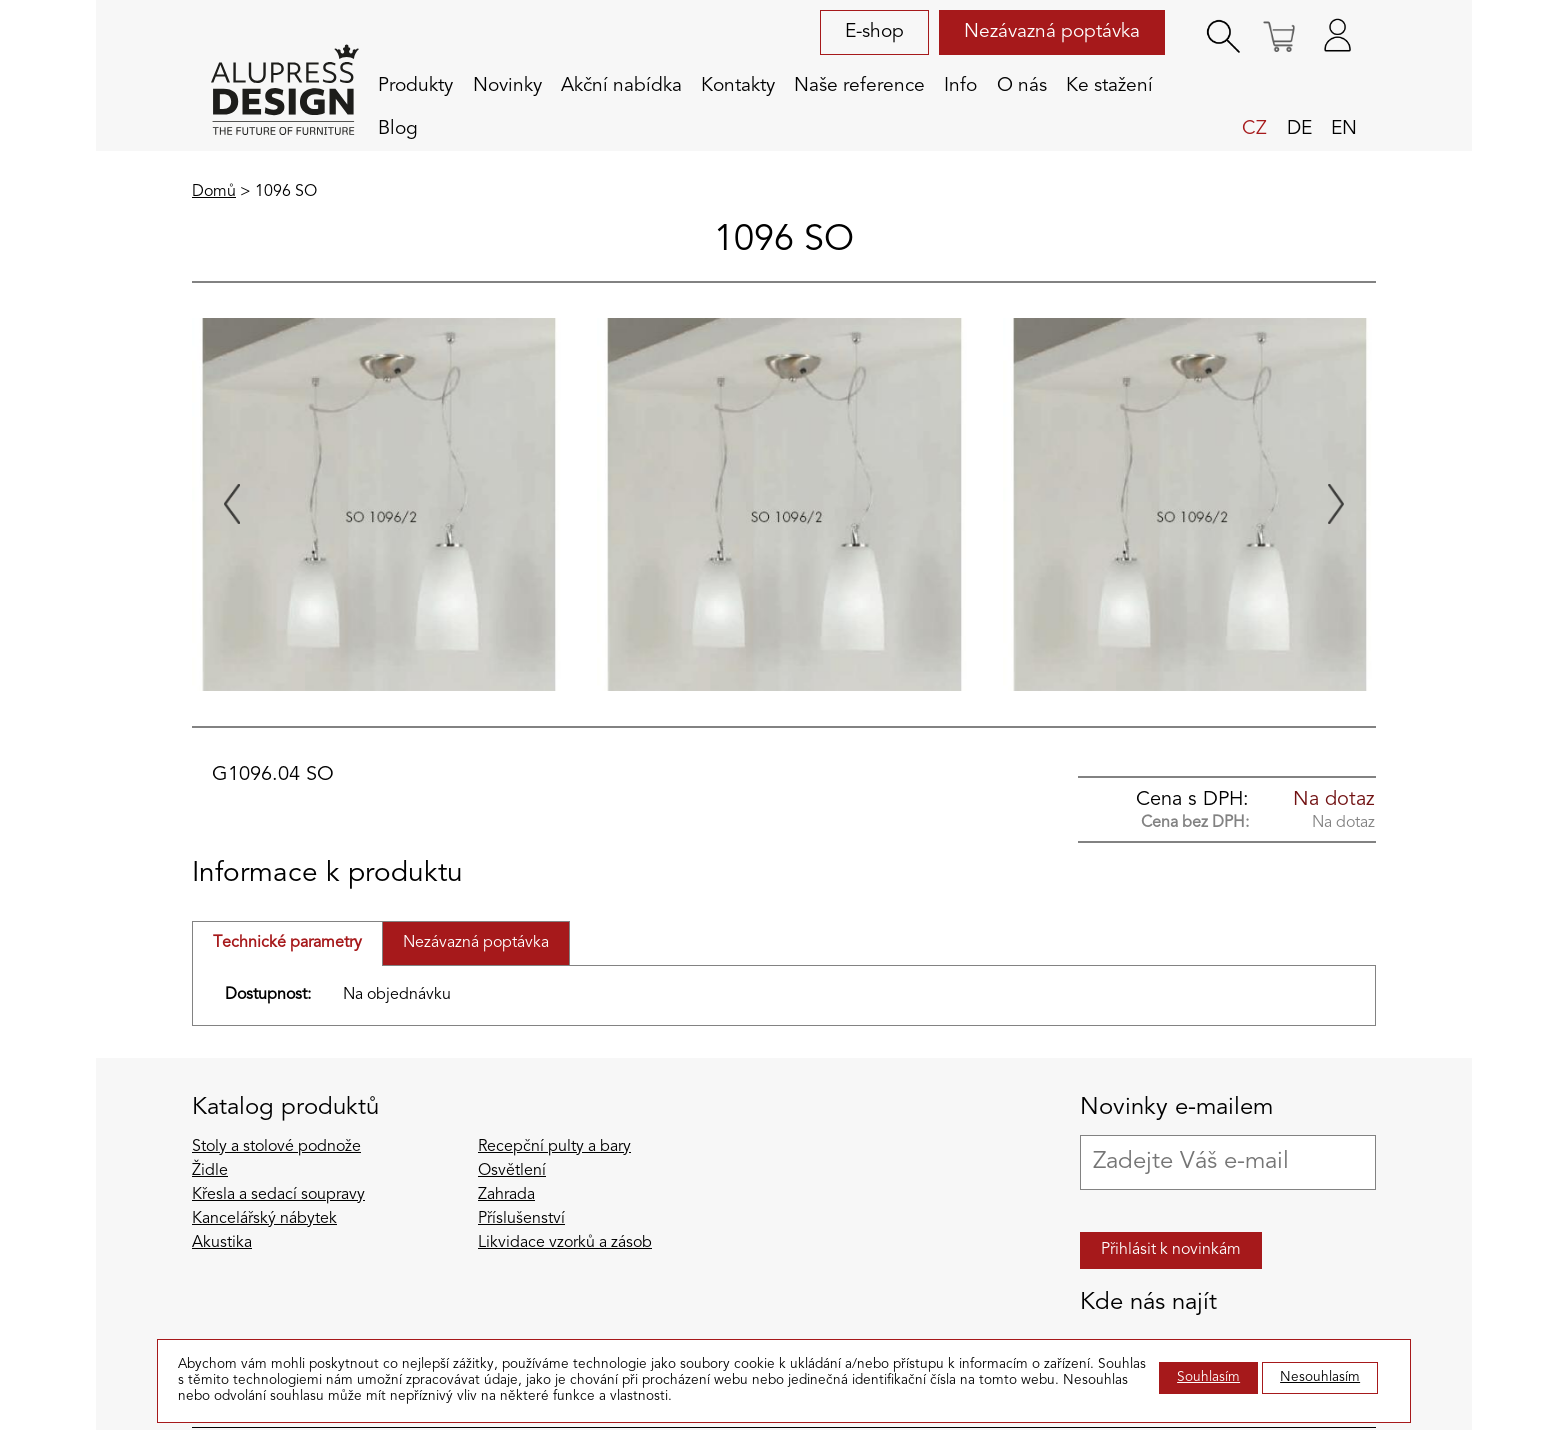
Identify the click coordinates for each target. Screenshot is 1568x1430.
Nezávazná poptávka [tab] (476, 943)
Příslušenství (521, 1219)
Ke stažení (1109, 86)
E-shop (874, 32)
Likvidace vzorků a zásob (565, 1243)
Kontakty (738, 86)
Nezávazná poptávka (1052, 32)
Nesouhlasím (1320, 1377)
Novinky (507, 86)
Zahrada (506, 1195)
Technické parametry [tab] (287, 943)
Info (960, 86)
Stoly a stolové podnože (276, 1147)
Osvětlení (512, 1171)
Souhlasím (1208, 1377)
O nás (1022, 86)
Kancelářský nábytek (264, 1219)
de (1299, 129)
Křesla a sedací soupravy (278, 1195)
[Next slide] (1336, 504)
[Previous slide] (232, 504)
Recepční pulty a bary (554, 1147)
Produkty (415, 86)
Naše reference (859, 86)
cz (1254, 129)
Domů (214, 192)
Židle (210, 1171)
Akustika (222, 1243)
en (1344, 129)
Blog (398, 129)
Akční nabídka (621, 86)
